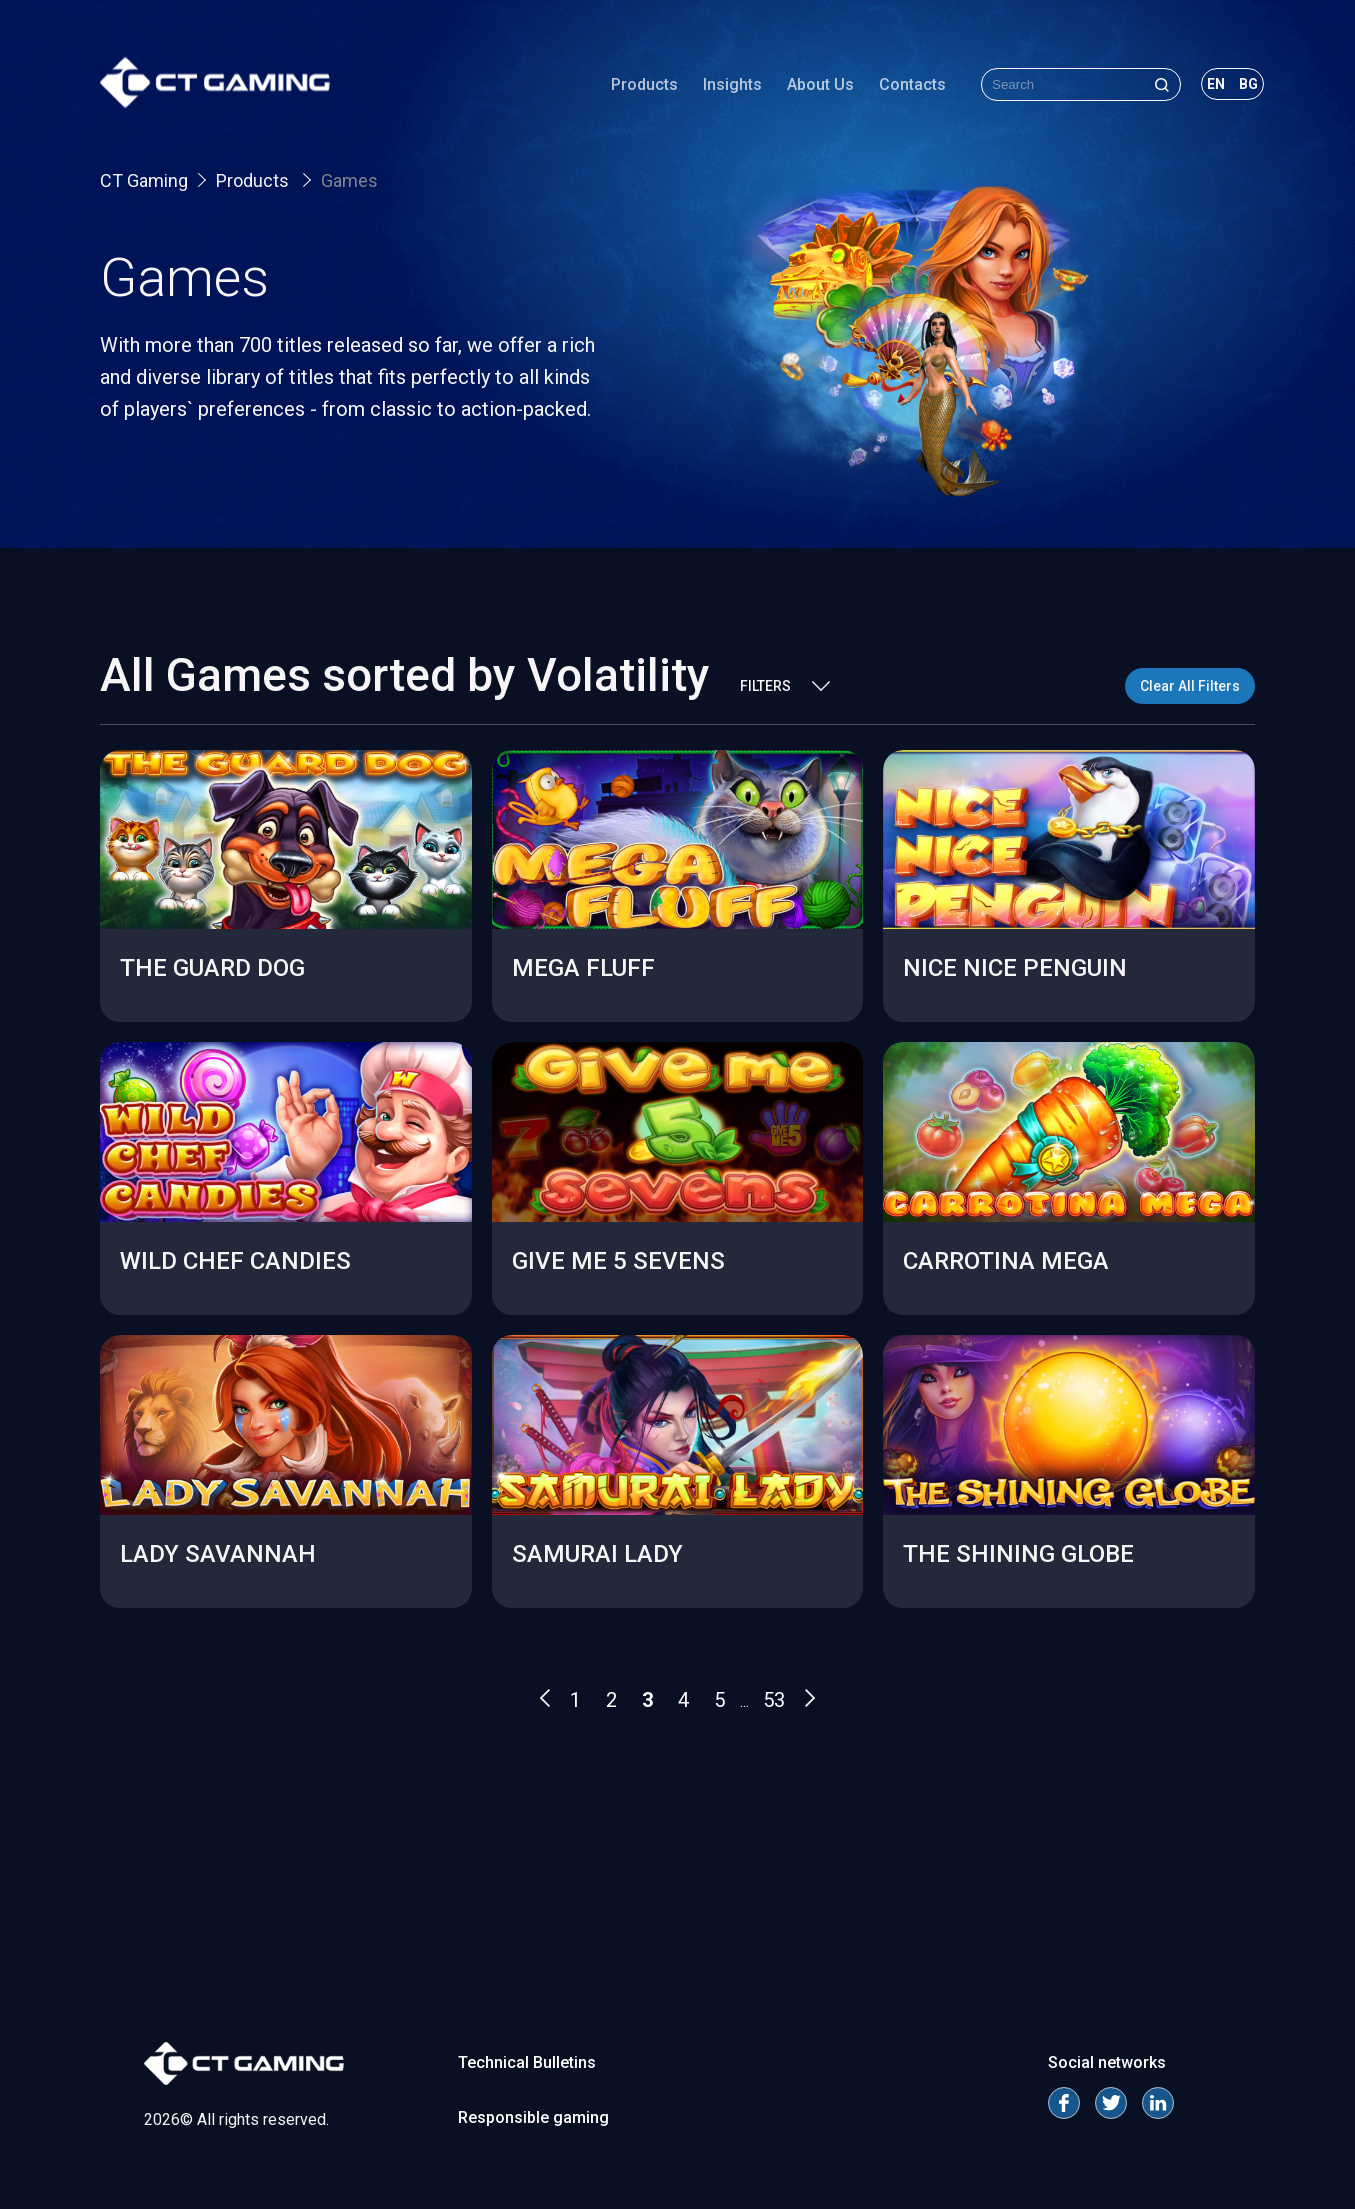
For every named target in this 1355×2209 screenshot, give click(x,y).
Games (349, 180)
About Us (820, 84)
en (1216, 84)
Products (644, 84)
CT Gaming (144, 180)
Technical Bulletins (527, 2062)
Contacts (912, 84)
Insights (732, 84)
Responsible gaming (533, 2117)
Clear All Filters (1190, 686)
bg (1248, 84)
